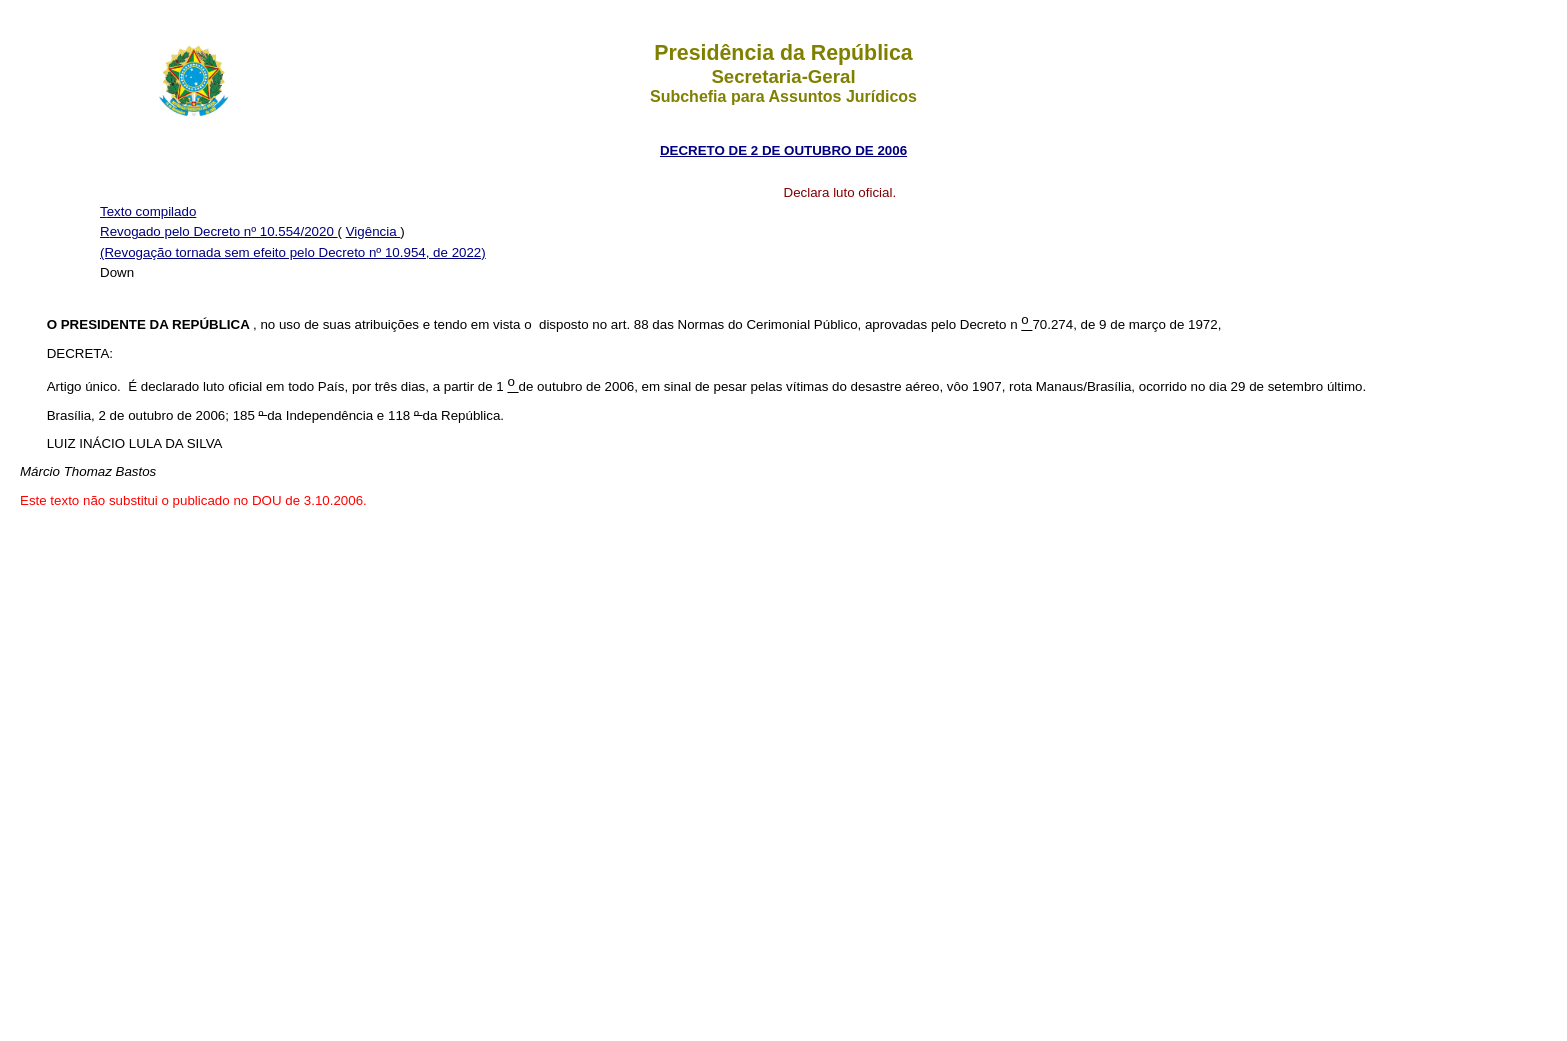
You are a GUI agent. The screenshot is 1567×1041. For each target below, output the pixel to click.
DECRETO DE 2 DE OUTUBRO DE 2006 (783, 150)
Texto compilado (148, 211)
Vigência (373, 231)
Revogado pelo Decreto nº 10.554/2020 (219, 231)
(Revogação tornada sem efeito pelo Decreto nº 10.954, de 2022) (293, 252)
